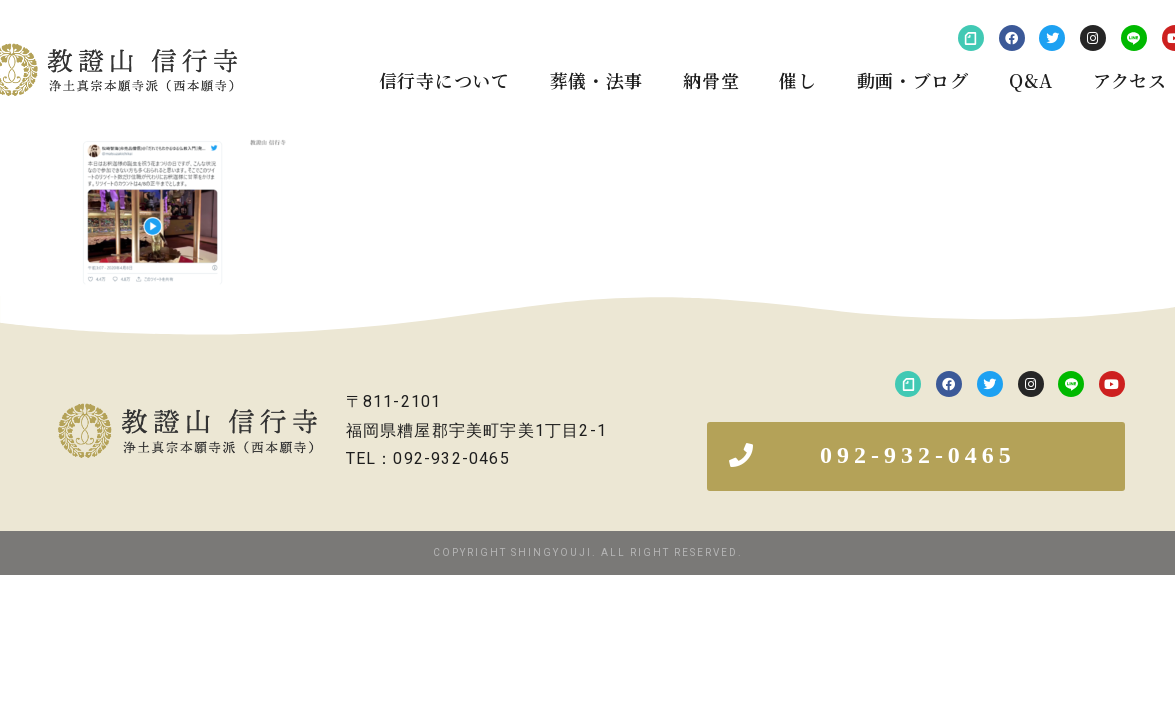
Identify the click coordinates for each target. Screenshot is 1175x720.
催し (797, 80)
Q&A (1031, 80)
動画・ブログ (913, 80)
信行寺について (444, 80)
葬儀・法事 (597, 80)
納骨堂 (711, 80)
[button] (916, 456)
